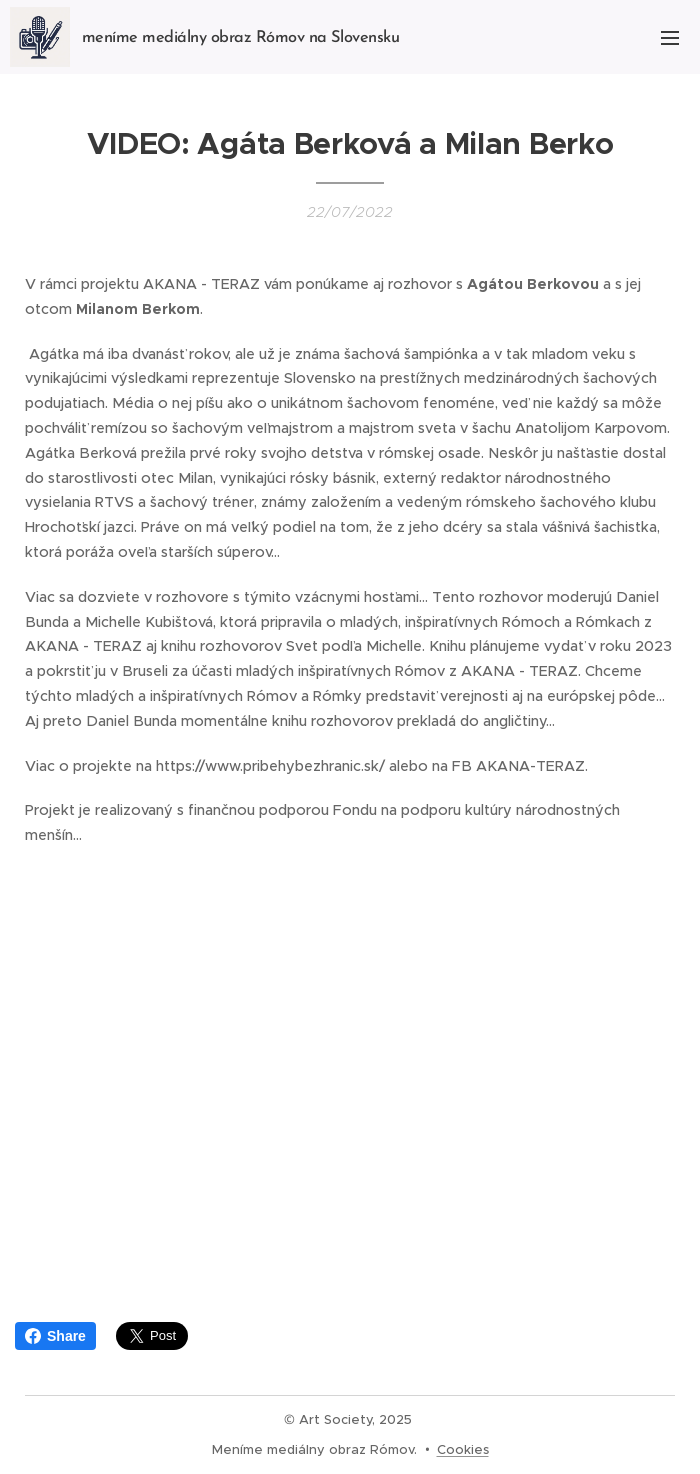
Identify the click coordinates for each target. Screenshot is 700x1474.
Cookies (463, 1449)
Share (55, 1336)
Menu (670, 38)
